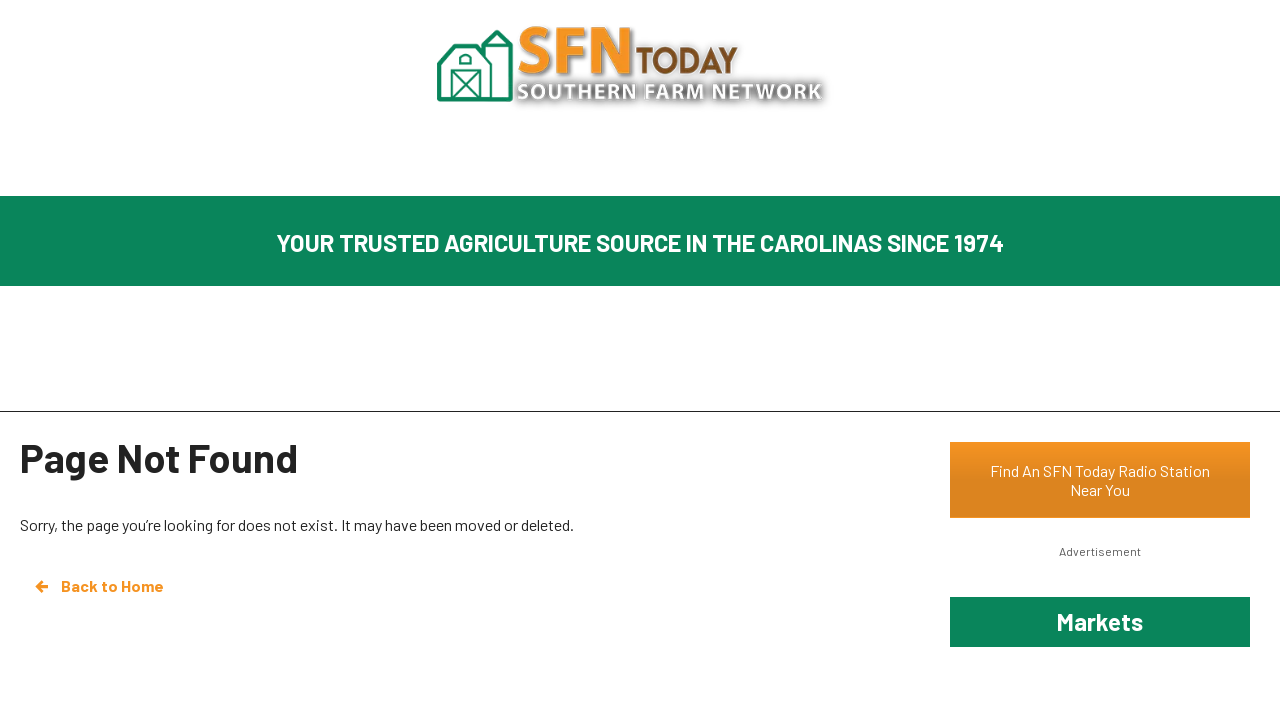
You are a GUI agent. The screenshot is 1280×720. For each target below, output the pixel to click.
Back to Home (98, 586)
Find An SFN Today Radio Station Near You (1100, 480)
